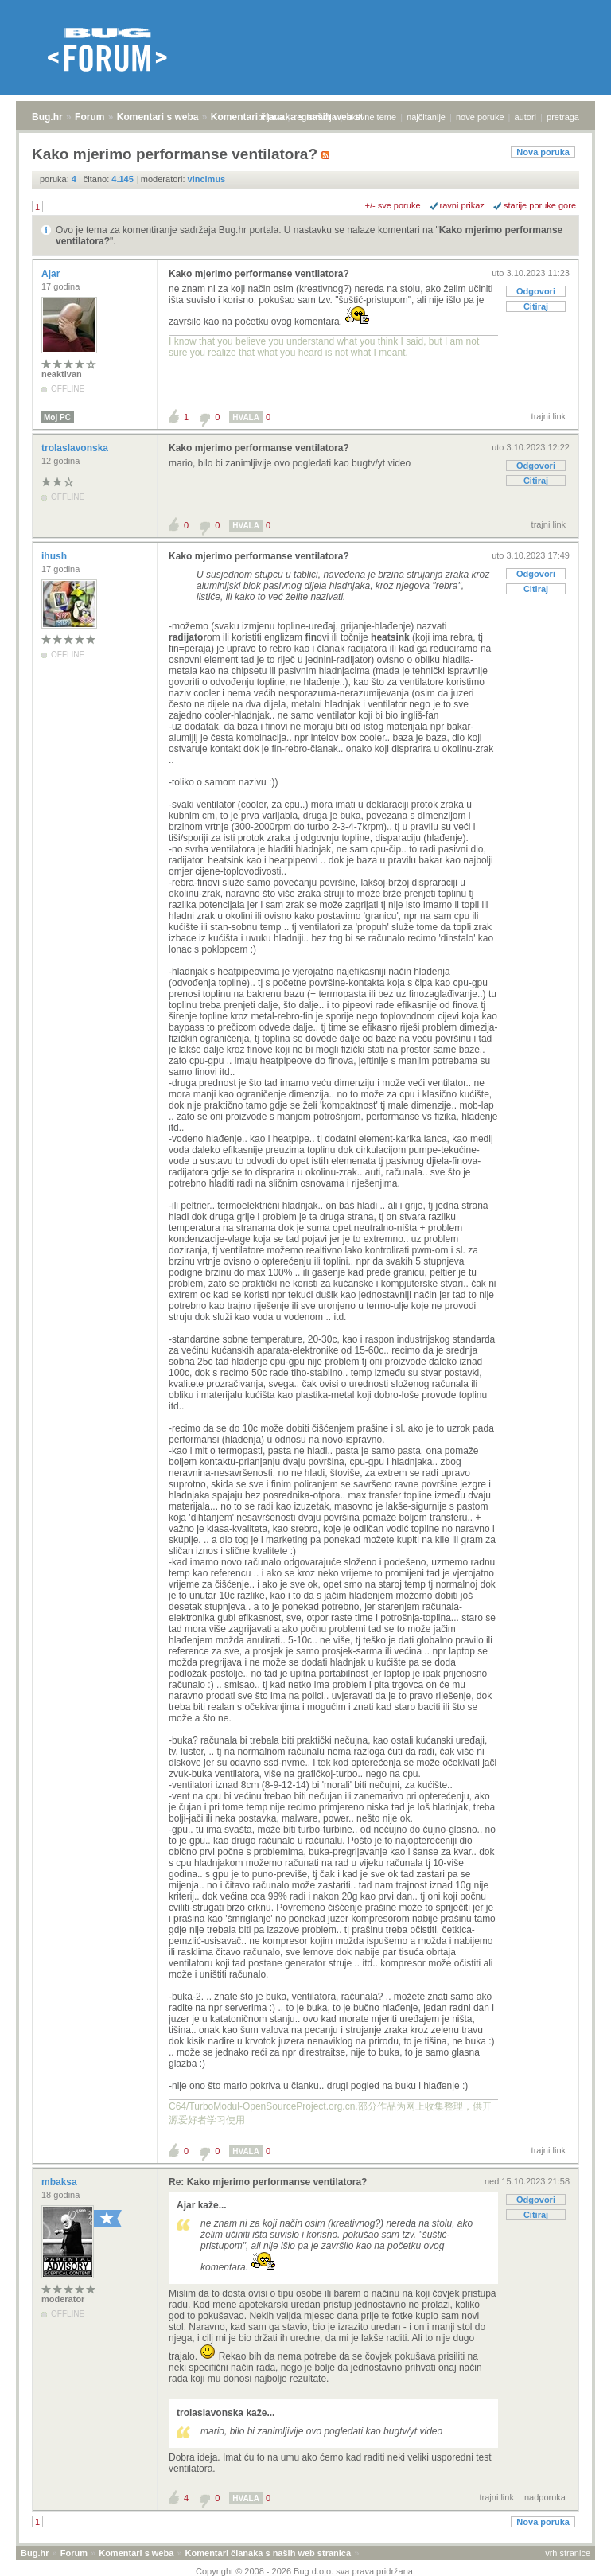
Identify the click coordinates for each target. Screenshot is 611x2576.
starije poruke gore (540, 205)
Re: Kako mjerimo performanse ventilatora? (268, 2182)
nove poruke (480, 117)
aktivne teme (371, 117)
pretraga (563, 117)
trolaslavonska (76, 448)
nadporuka (545, 2497)
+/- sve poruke (393, 205)
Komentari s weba (158, 117)
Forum (89, 117)
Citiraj (535, 306)
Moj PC (57, 417)
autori (526, 117)
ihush (55, 556)
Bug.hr (47, 117)
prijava (270, 117)
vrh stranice (567, 2553)
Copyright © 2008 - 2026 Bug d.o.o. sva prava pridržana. (305, 2571)
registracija (315, 117)
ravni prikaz (462, 205)
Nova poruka (543, 152)
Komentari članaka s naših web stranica (268, 2553)
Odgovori (535, 291)
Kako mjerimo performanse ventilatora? (259, 273)
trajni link (548, 416)
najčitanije (426, 117)
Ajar (52, 273)
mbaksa (60, 2182)
